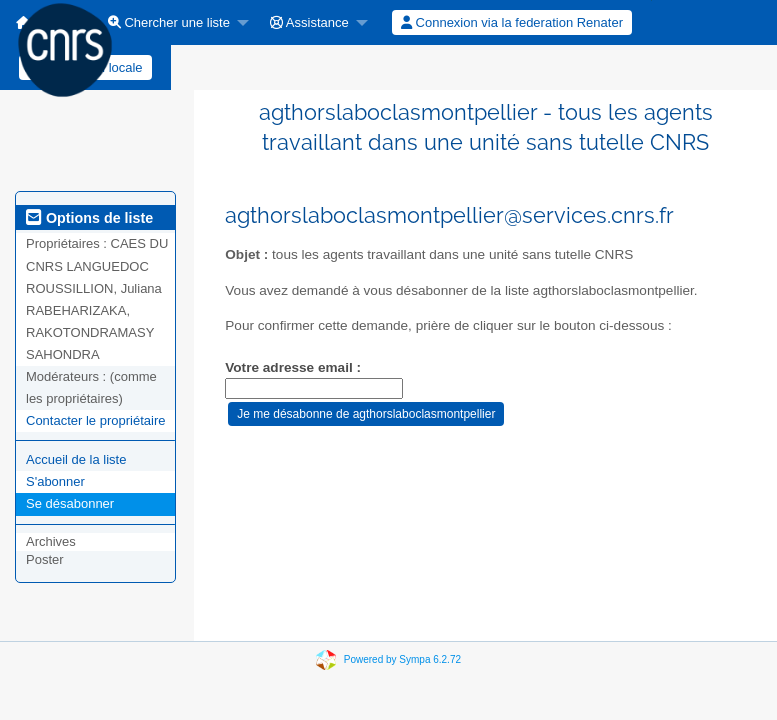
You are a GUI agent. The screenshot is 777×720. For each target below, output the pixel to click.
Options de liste (89, 218)
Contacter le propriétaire (95, 420)
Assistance (309, 22)
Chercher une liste (169, 22)
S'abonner (55, 481)
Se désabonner (70, 503)
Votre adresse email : (293, 367)
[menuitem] (173, 22)
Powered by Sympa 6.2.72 (402, 659)
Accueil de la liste (76, 459)
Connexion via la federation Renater (512, 22)
